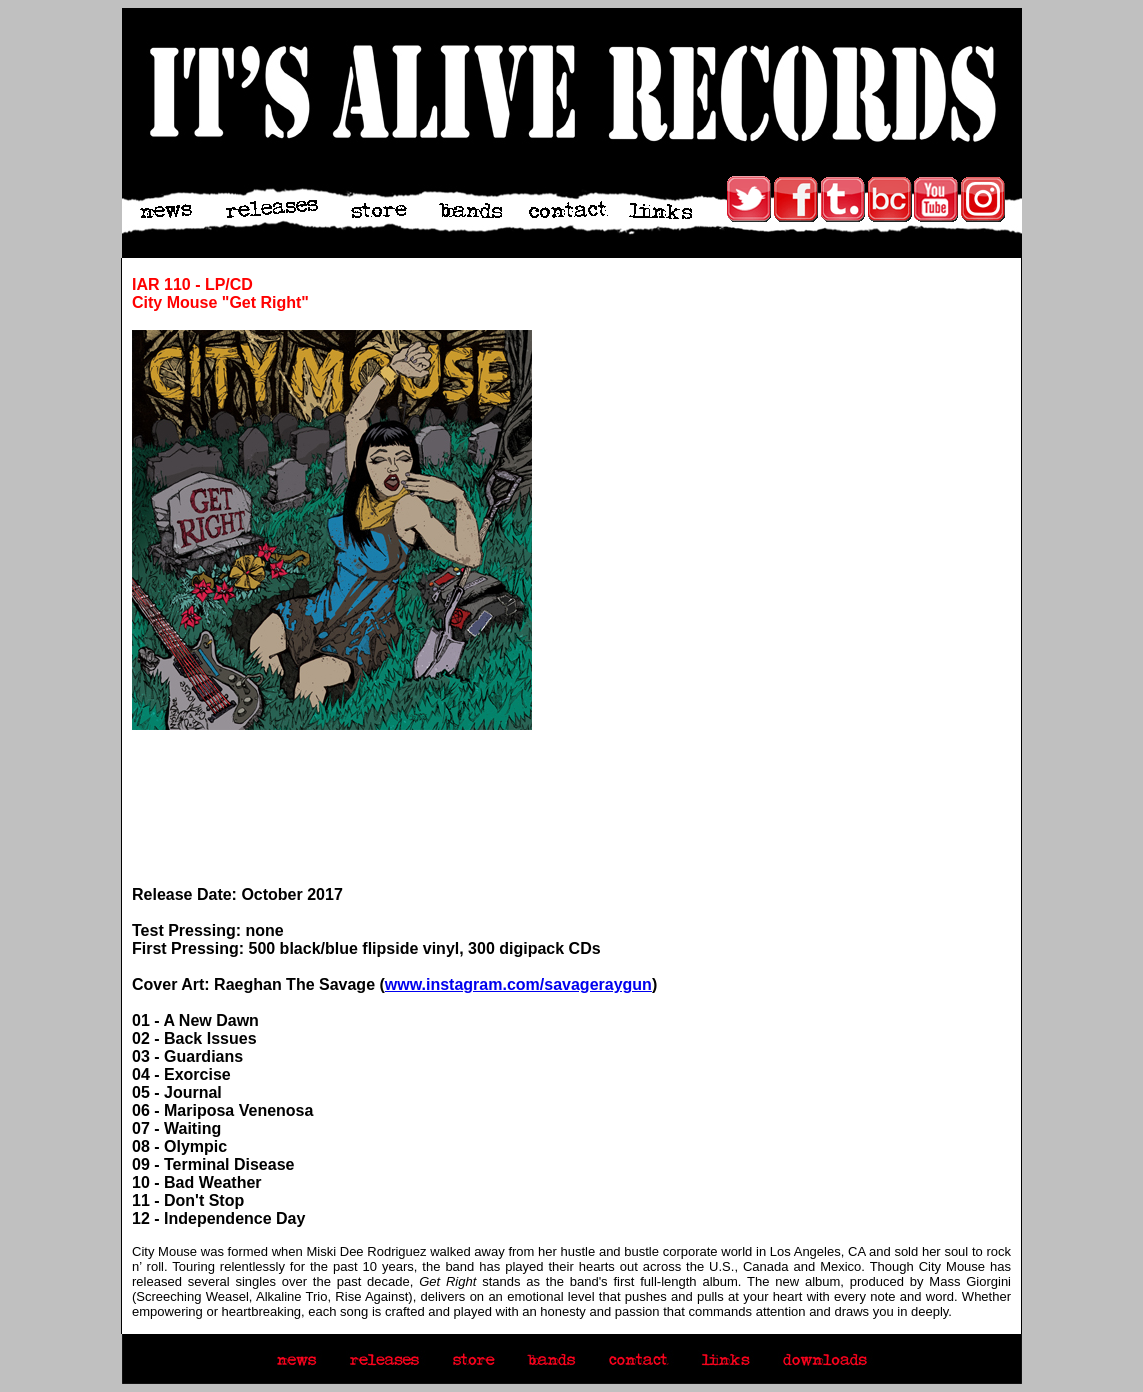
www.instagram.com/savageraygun (518, 984)
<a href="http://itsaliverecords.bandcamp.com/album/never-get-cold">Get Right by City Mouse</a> (332, 808)
